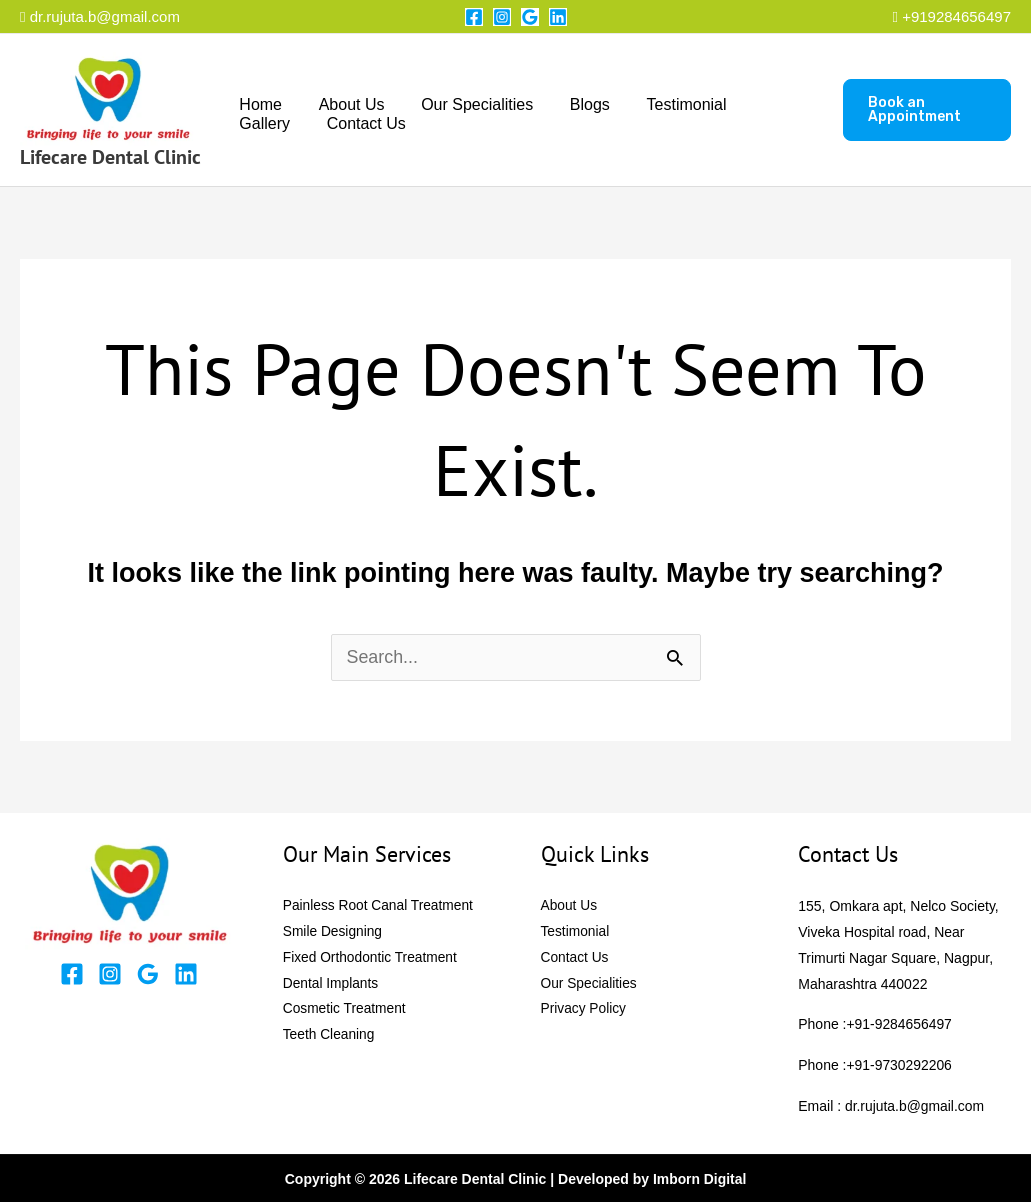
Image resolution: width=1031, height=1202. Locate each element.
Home (258, 104)
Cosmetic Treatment (345, 1010)
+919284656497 (956, 16)
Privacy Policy (584, 1010)
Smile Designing (333, 932)
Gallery (763, 104)
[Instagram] (502, 17)
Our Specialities (466, 104)
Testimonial (666, 104)
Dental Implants (331, 984)
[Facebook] (474, 17)
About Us (345, 104)
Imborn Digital (700, 1177)
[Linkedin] (558, 17)
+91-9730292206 (900, 1064)
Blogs (574, 104)
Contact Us (276, 123)
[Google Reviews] (530, 17)
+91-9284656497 (900, 1024)
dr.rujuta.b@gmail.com (100, 16)
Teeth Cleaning (329, 1036)
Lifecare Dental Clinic (110, 157)
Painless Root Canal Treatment (380, 906)
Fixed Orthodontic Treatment (371, 958)
